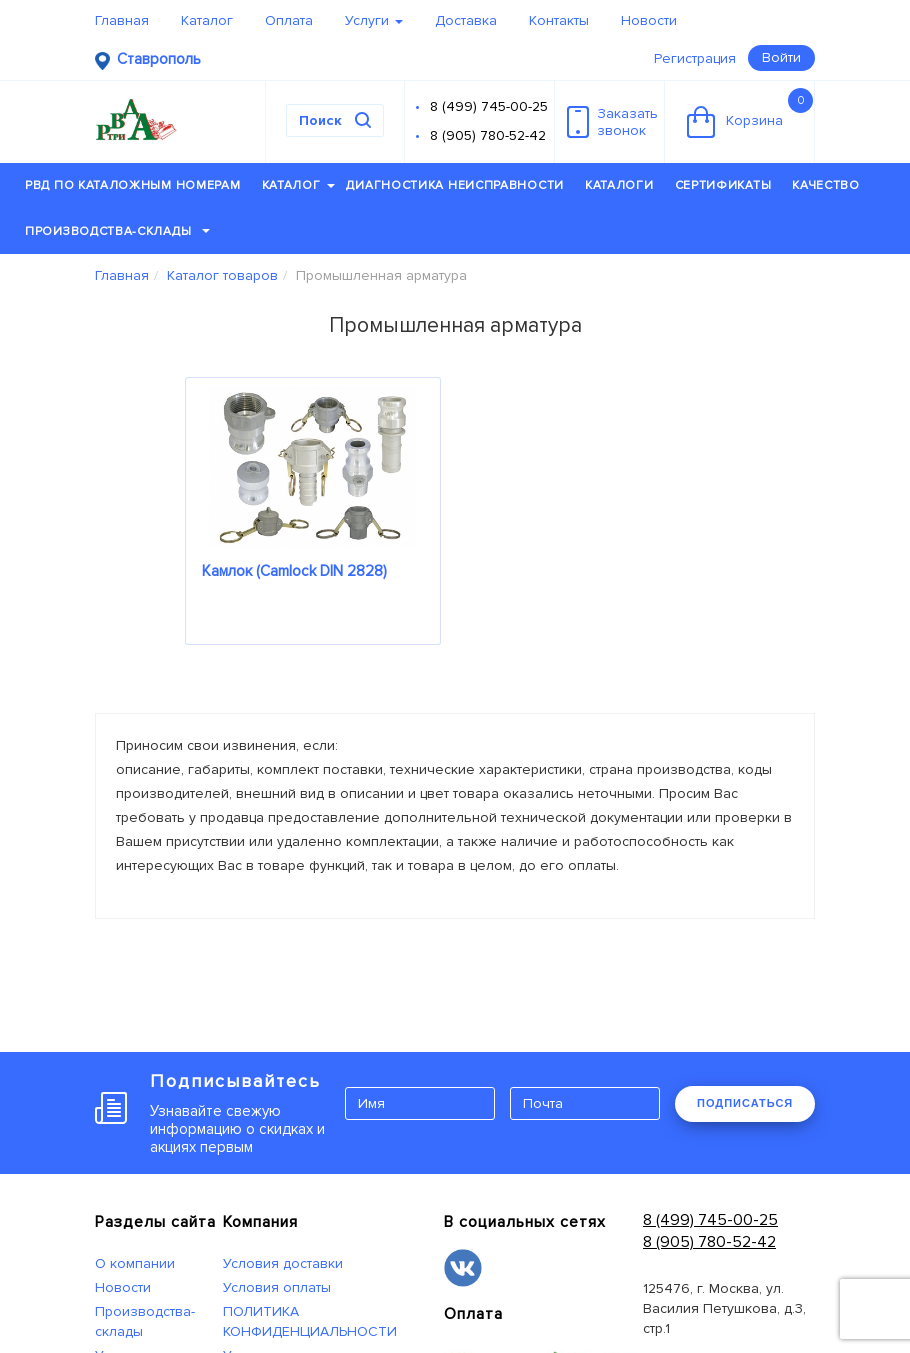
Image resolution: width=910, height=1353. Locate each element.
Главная (122, 20)
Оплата (289, 20)
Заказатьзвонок (612, 122)
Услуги (374, 20)
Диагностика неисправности (455, 185)
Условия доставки (283, 1263)
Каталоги (619, 185)
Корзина (750, 113)
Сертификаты (723, 185)
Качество (826, 185)
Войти (781, 57)
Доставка (466, 20)
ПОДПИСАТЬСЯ (745, 1103)
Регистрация (695, 58)
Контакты (559, 20)
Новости (649, 20)
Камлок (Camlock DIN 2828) (294, 571)
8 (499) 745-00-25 (489, 106)
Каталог (207, 20)
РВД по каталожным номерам (133, 185)
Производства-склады (117, 231)
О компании (135, 1263)
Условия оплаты (277, 1287)
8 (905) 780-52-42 (488, 135)
